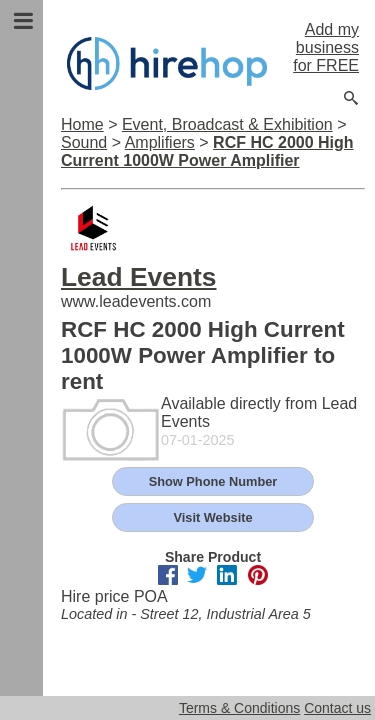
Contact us (337, 708)
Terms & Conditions (239, 708)
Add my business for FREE (326, 47)
